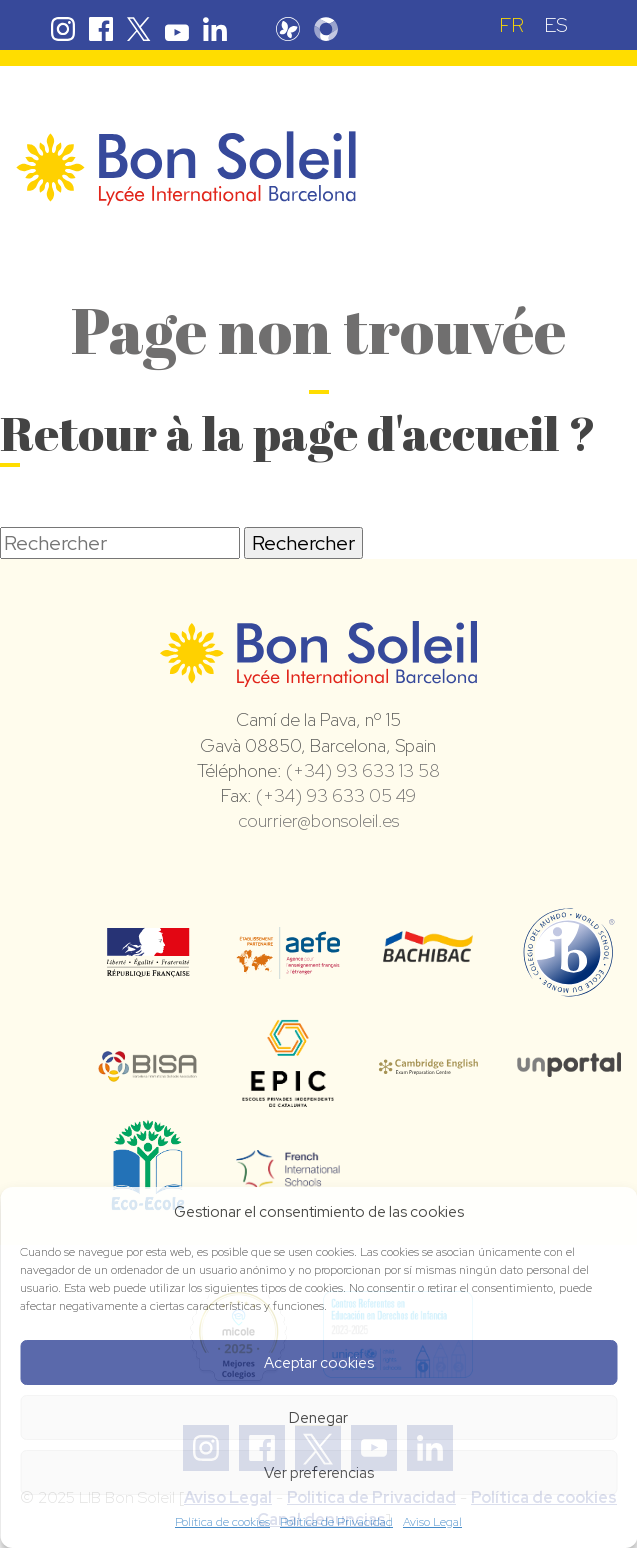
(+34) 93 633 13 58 (363, 770)
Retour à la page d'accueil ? (298, 432)
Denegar (318, 1418)
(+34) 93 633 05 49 (336, 795)
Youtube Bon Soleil (177, 29)
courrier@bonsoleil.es (318, 820)
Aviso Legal (432, 1522)
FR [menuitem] (511, 25)
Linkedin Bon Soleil (215, 29)
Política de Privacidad (336, 1522)
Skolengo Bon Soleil (326, 29)
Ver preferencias (319, 1473)
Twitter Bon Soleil (139, 29)
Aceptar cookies (319, 1363)
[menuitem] (511, 24)
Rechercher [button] (303, 543)
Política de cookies (222, 1522)
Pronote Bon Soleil (288, 29)
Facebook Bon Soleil (101, 29)
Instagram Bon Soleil (63, 29)
